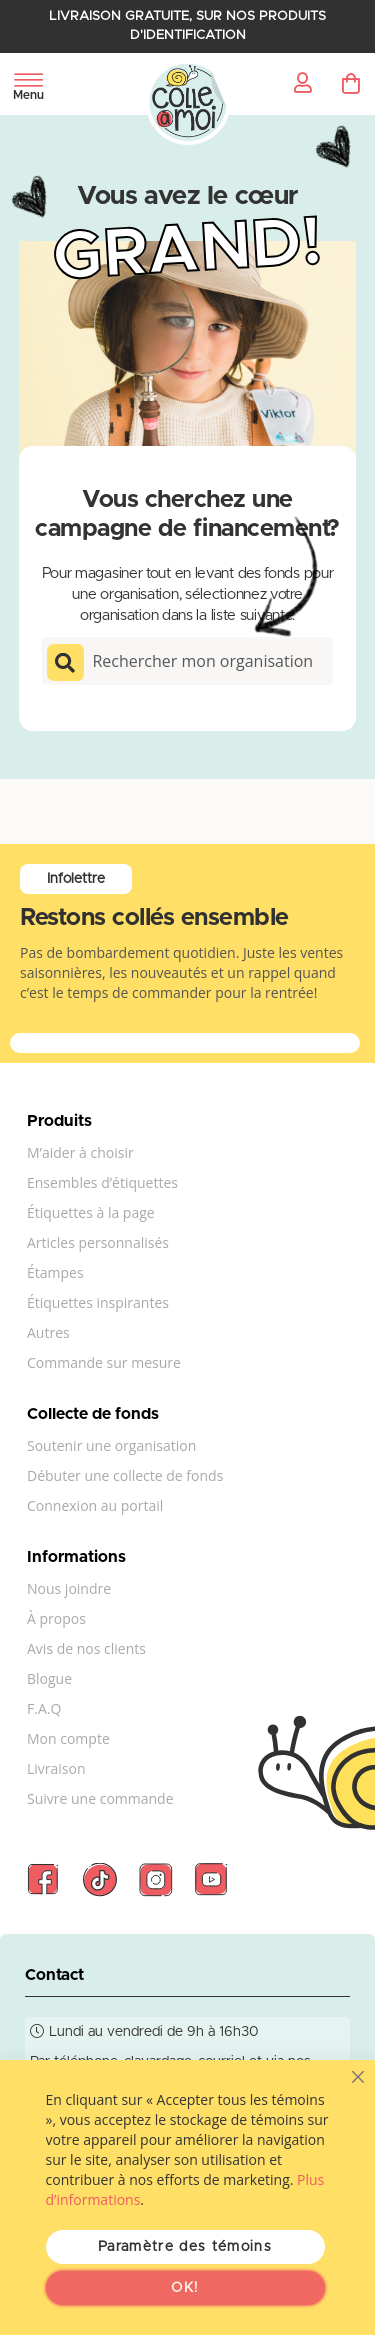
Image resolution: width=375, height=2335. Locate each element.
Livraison (56, 1768)
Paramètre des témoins (185, 2247)
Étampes (55, 1272)
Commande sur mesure (104, 1362)
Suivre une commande (100, 1798)
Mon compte (68, 1738)
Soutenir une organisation (111, 1445)
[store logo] (187, 102)
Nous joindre (69, 1588)
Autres (48, 1332)
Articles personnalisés (98, 1242)
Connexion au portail (95, 1505)
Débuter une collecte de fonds (125, 1475)
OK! (184, 2288)
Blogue (49, 1678)
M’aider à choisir (80, 1152)
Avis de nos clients (86, 1648)
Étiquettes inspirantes (98, 1302)
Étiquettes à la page (91, 1212)
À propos (56, 1618)
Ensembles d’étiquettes (102, 1182)
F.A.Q (44, 1708)
